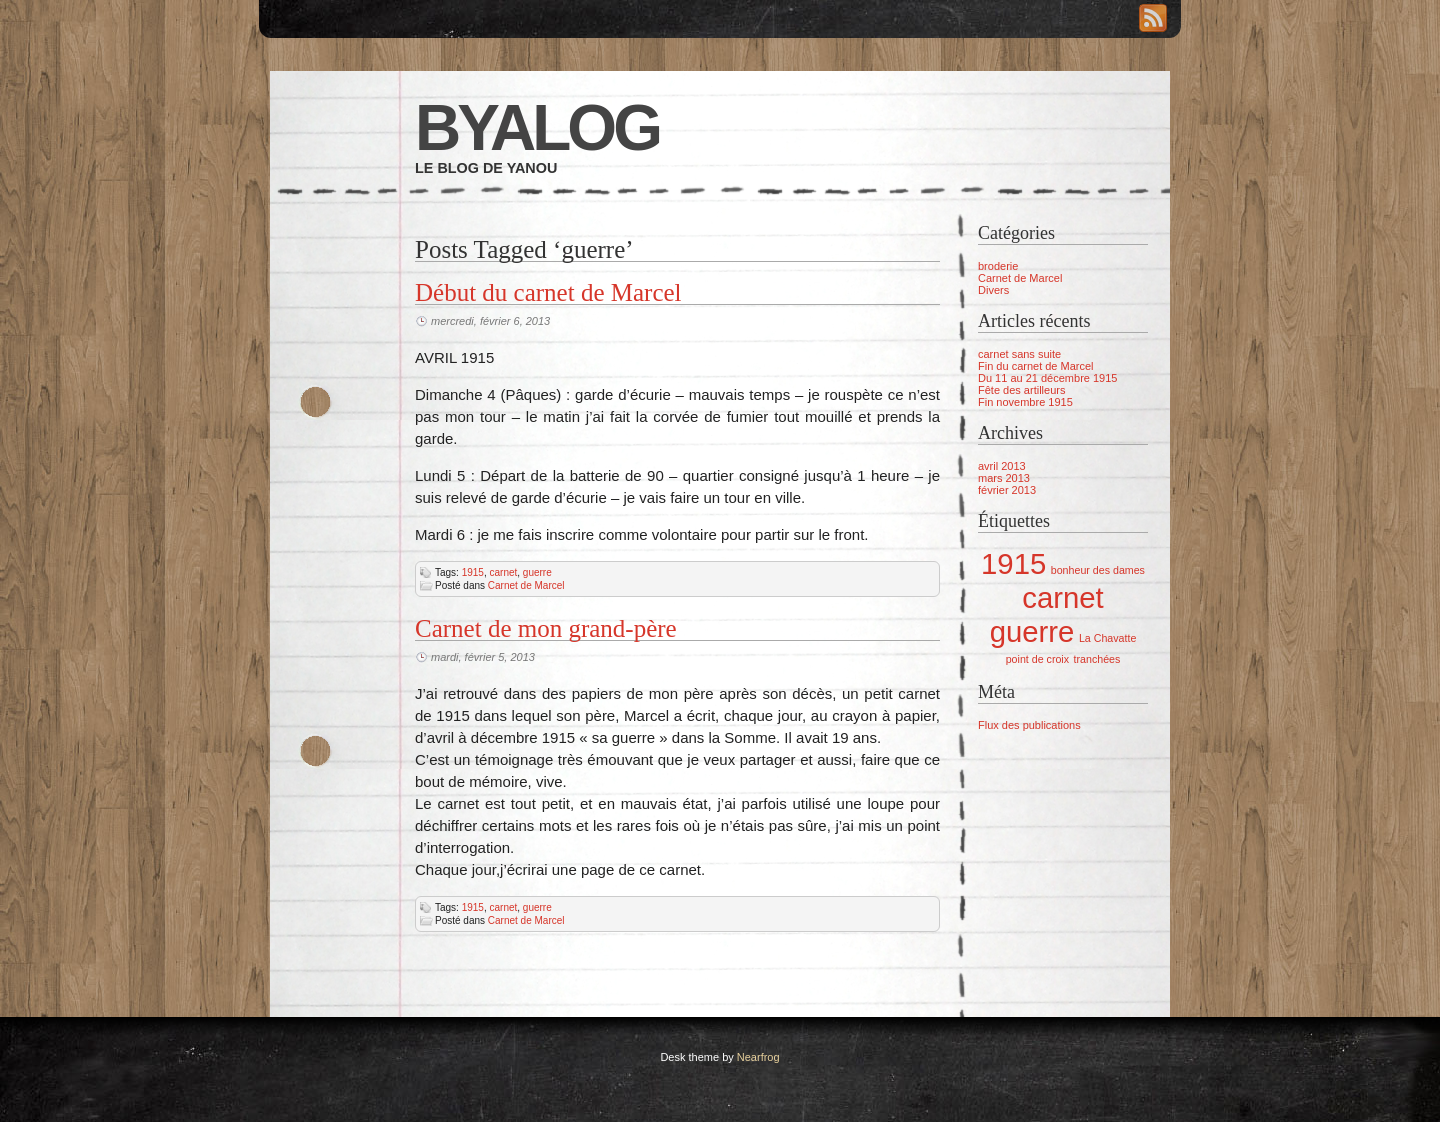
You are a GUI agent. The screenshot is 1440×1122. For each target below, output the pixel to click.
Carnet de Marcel (526, 585)
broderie (998, 266)
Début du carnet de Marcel (548, 292)
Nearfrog (758, 1057)
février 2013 (1007, 490)
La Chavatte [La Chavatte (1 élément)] (1107, 638)
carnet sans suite (1019, 354)
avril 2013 (1002, 466)
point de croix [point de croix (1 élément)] (1037, 659)
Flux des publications (1029, 725)
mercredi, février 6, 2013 (490, 321)
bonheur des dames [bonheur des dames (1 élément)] (1098, 570)
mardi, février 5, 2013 (483, 657)
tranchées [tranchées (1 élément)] (1097, 659)
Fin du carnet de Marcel (1036, 366)
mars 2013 (1004, 478)
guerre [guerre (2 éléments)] (1032, 631)
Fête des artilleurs (1021, 390)
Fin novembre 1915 (1025, 402)
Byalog (537, 128)
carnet (504, 572)
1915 (473, 572)
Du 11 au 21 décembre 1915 (1047, 378)
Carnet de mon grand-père (546, 628)
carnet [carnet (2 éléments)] (1063, 597)
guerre (537, 572)
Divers (993, 290)
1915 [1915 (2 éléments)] (1013, 563)
